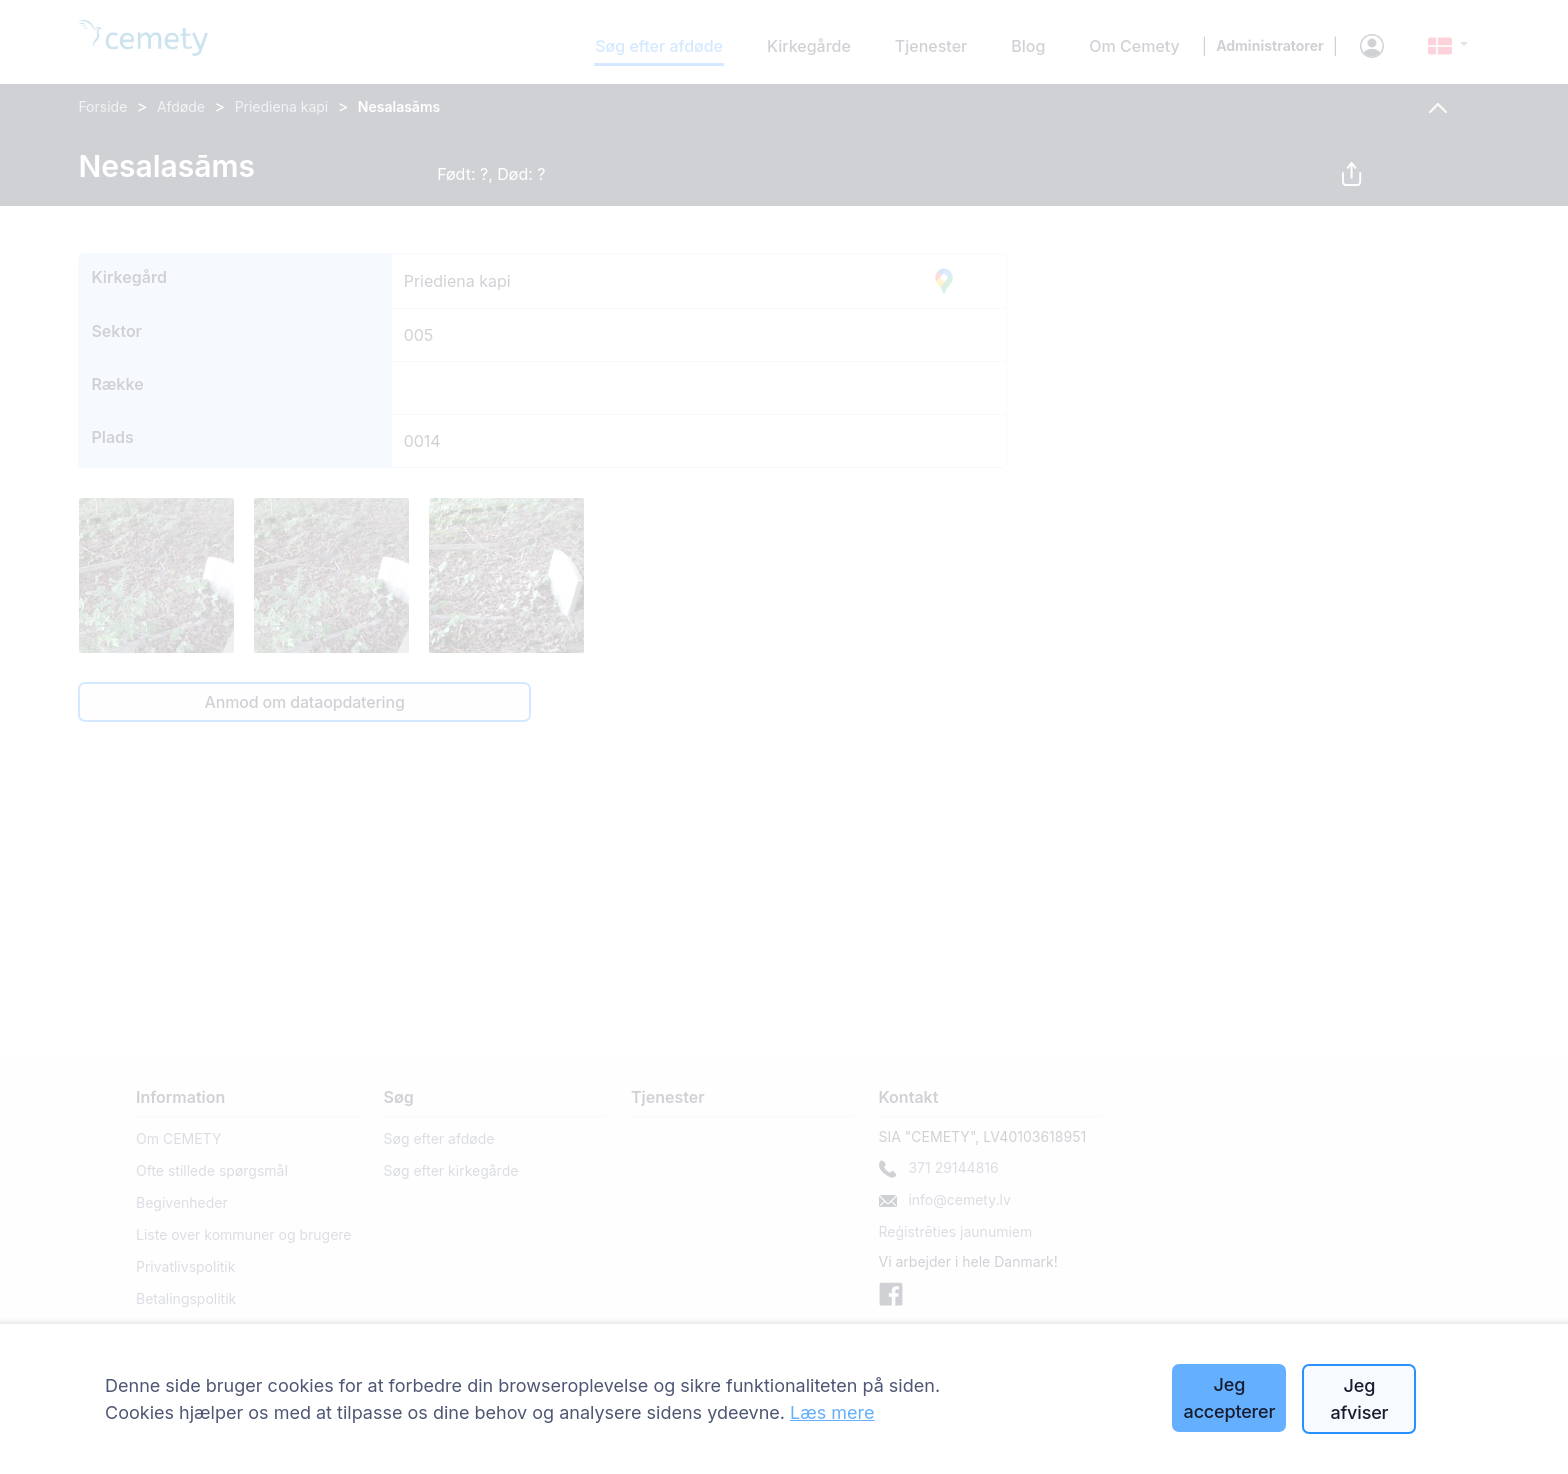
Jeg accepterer (1230, 1398)
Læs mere (832, 1412)
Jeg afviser (1359, 1399)
